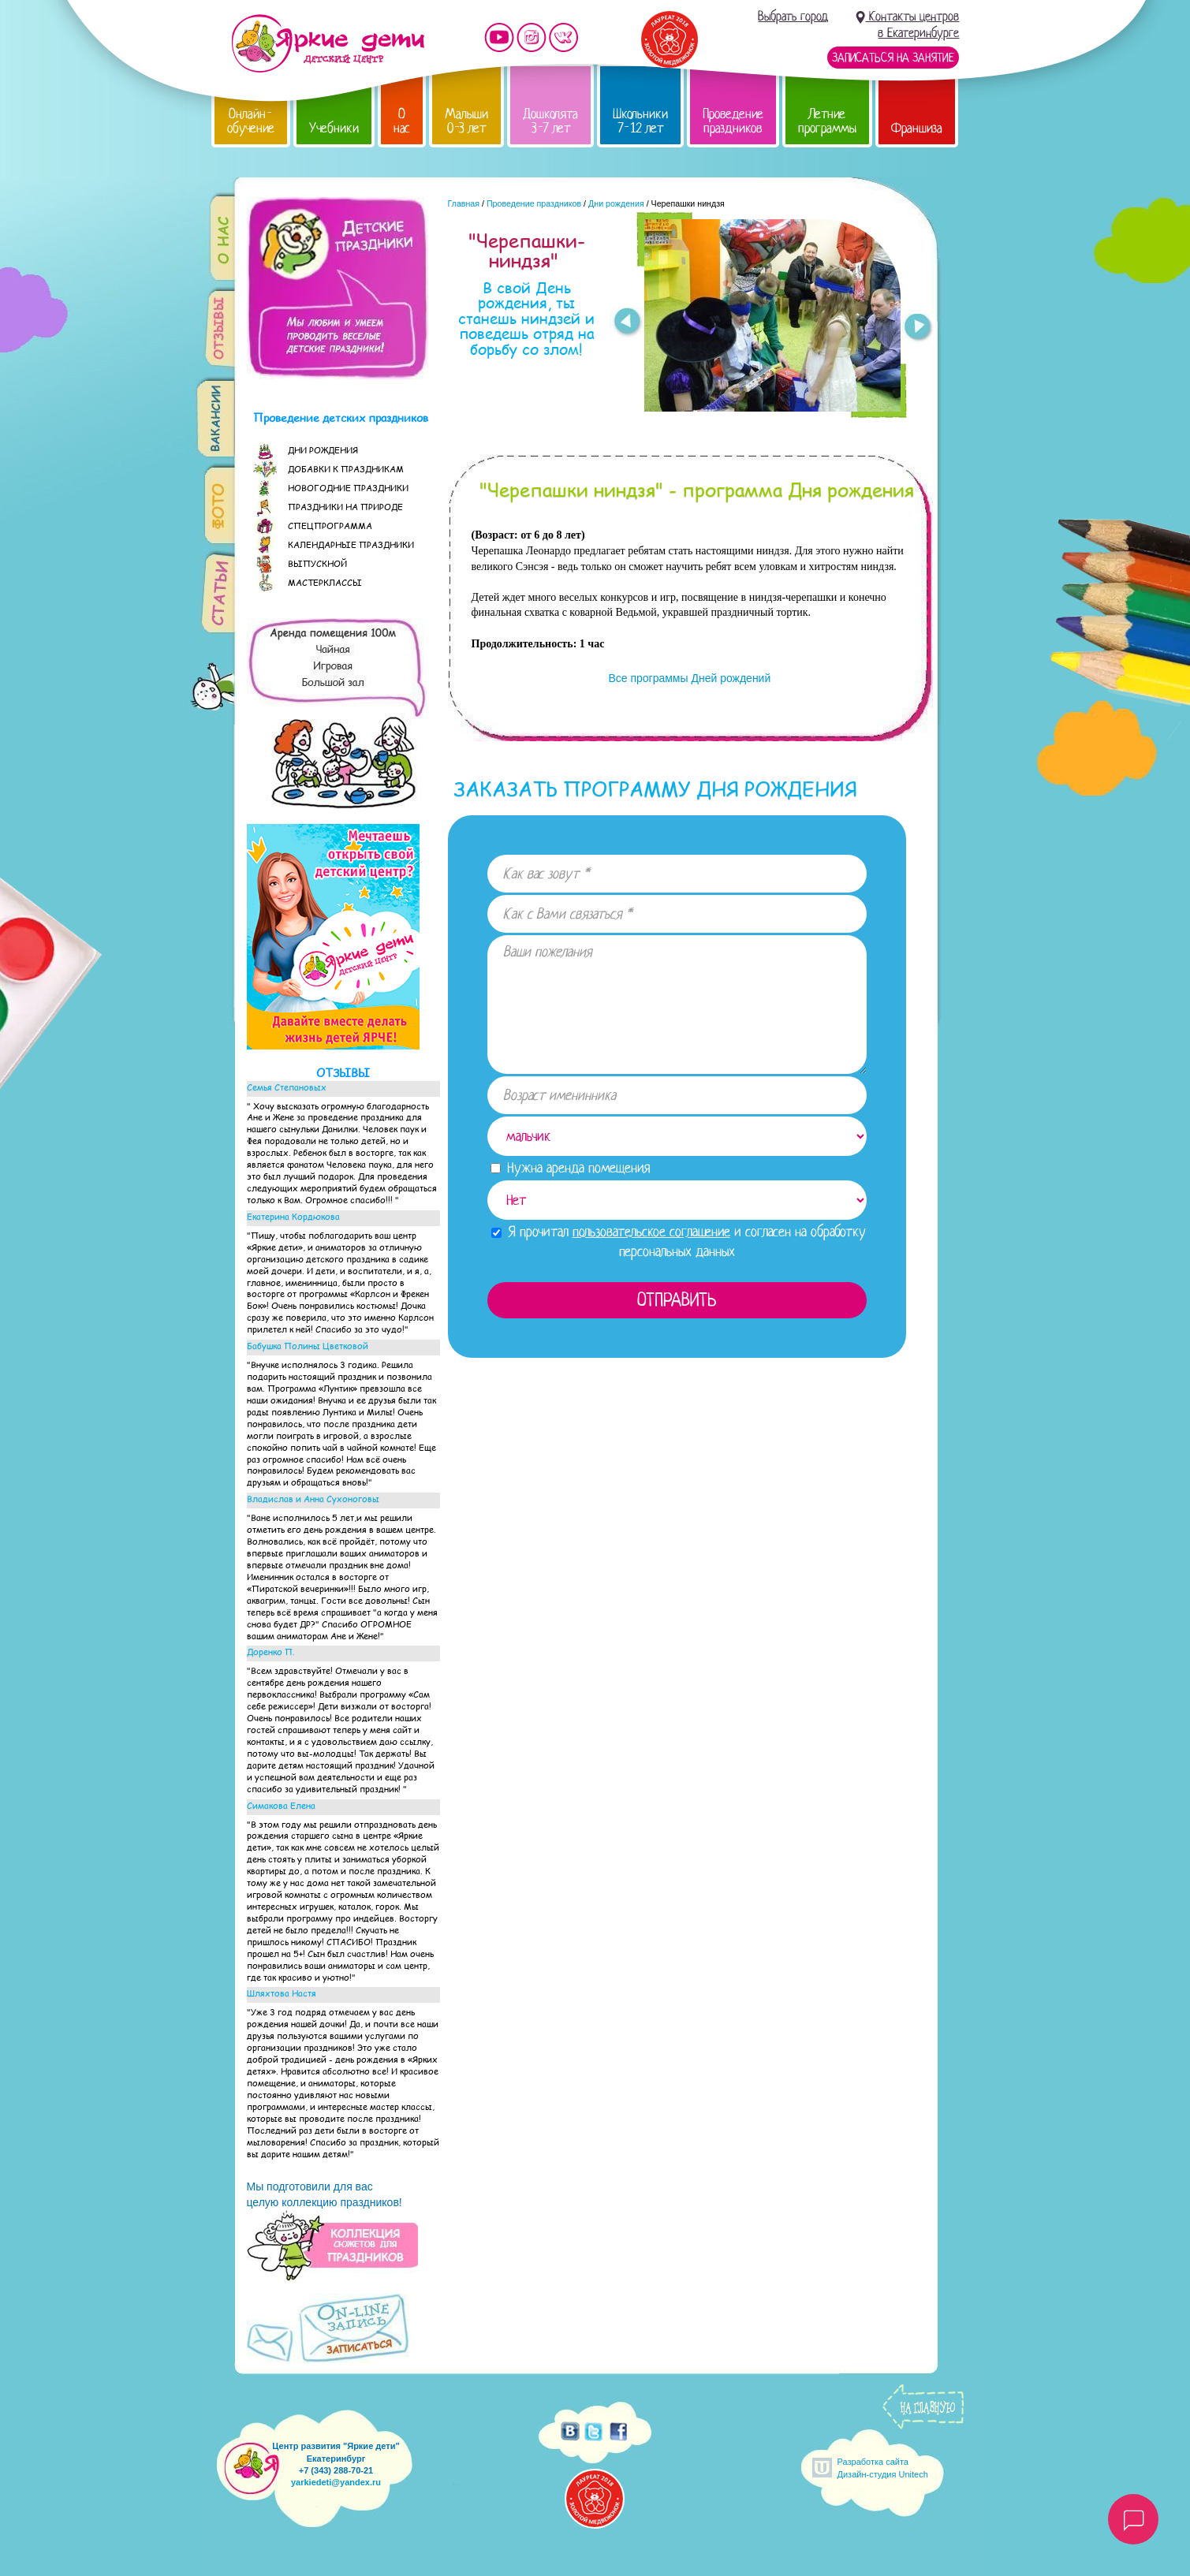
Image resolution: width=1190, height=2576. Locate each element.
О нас (402, 121)
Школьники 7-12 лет (640, 121)
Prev (626, 322)
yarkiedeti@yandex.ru (336, 2482)
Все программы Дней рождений (688, 678)
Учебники (334, 128)
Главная (464, 203)
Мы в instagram (532, 37)
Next (918, 329)
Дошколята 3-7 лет (550, 121)
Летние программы (827, 121)
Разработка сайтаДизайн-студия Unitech (882, 2467)
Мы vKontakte (564, 37)
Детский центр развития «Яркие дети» (327, 43)
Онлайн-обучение (250, 121)
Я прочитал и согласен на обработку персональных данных (678, 1241)
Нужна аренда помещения (570, 1167)
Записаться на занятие (893, 57)
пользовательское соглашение (651, 1231)
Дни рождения (616, 203)
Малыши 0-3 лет (466, 121)
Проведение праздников (733, 121)
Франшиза (916, 128)
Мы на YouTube (499, 37)
